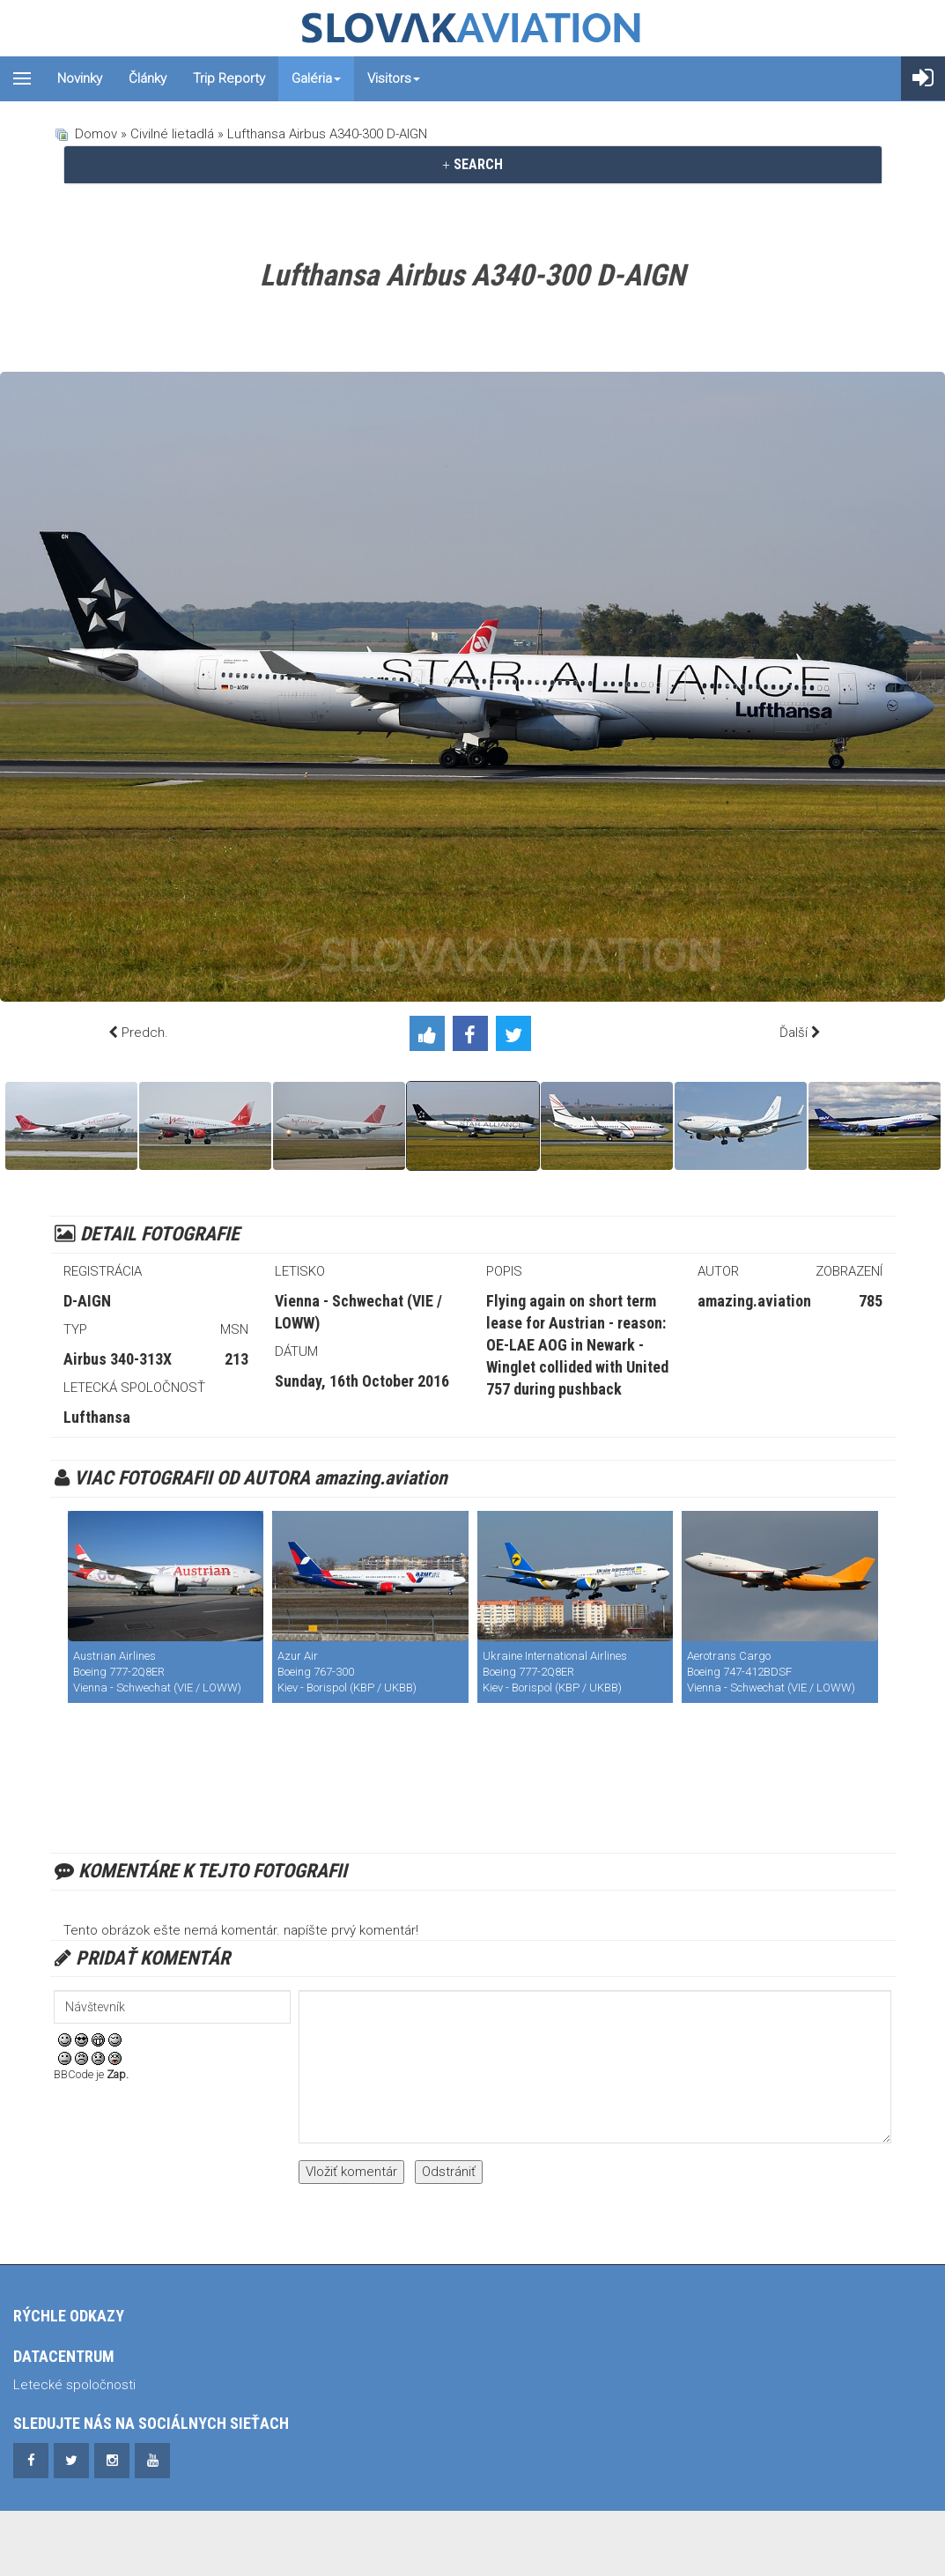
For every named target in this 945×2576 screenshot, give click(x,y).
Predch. (145, 1032)
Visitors (393, 78)
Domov (96, 134)
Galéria (316, 78)
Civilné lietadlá (172, 134)
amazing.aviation (754, 1301)
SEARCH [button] (472, 164)
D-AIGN (87, 1301)
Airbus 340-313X (117, 1359)
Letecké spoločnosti (74, 2385)
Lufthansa (96, 1417)
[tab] (473, 164)
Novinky (79, 78)
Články (147, 78)
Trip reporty (229, 78)
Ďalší (793, 1032)
